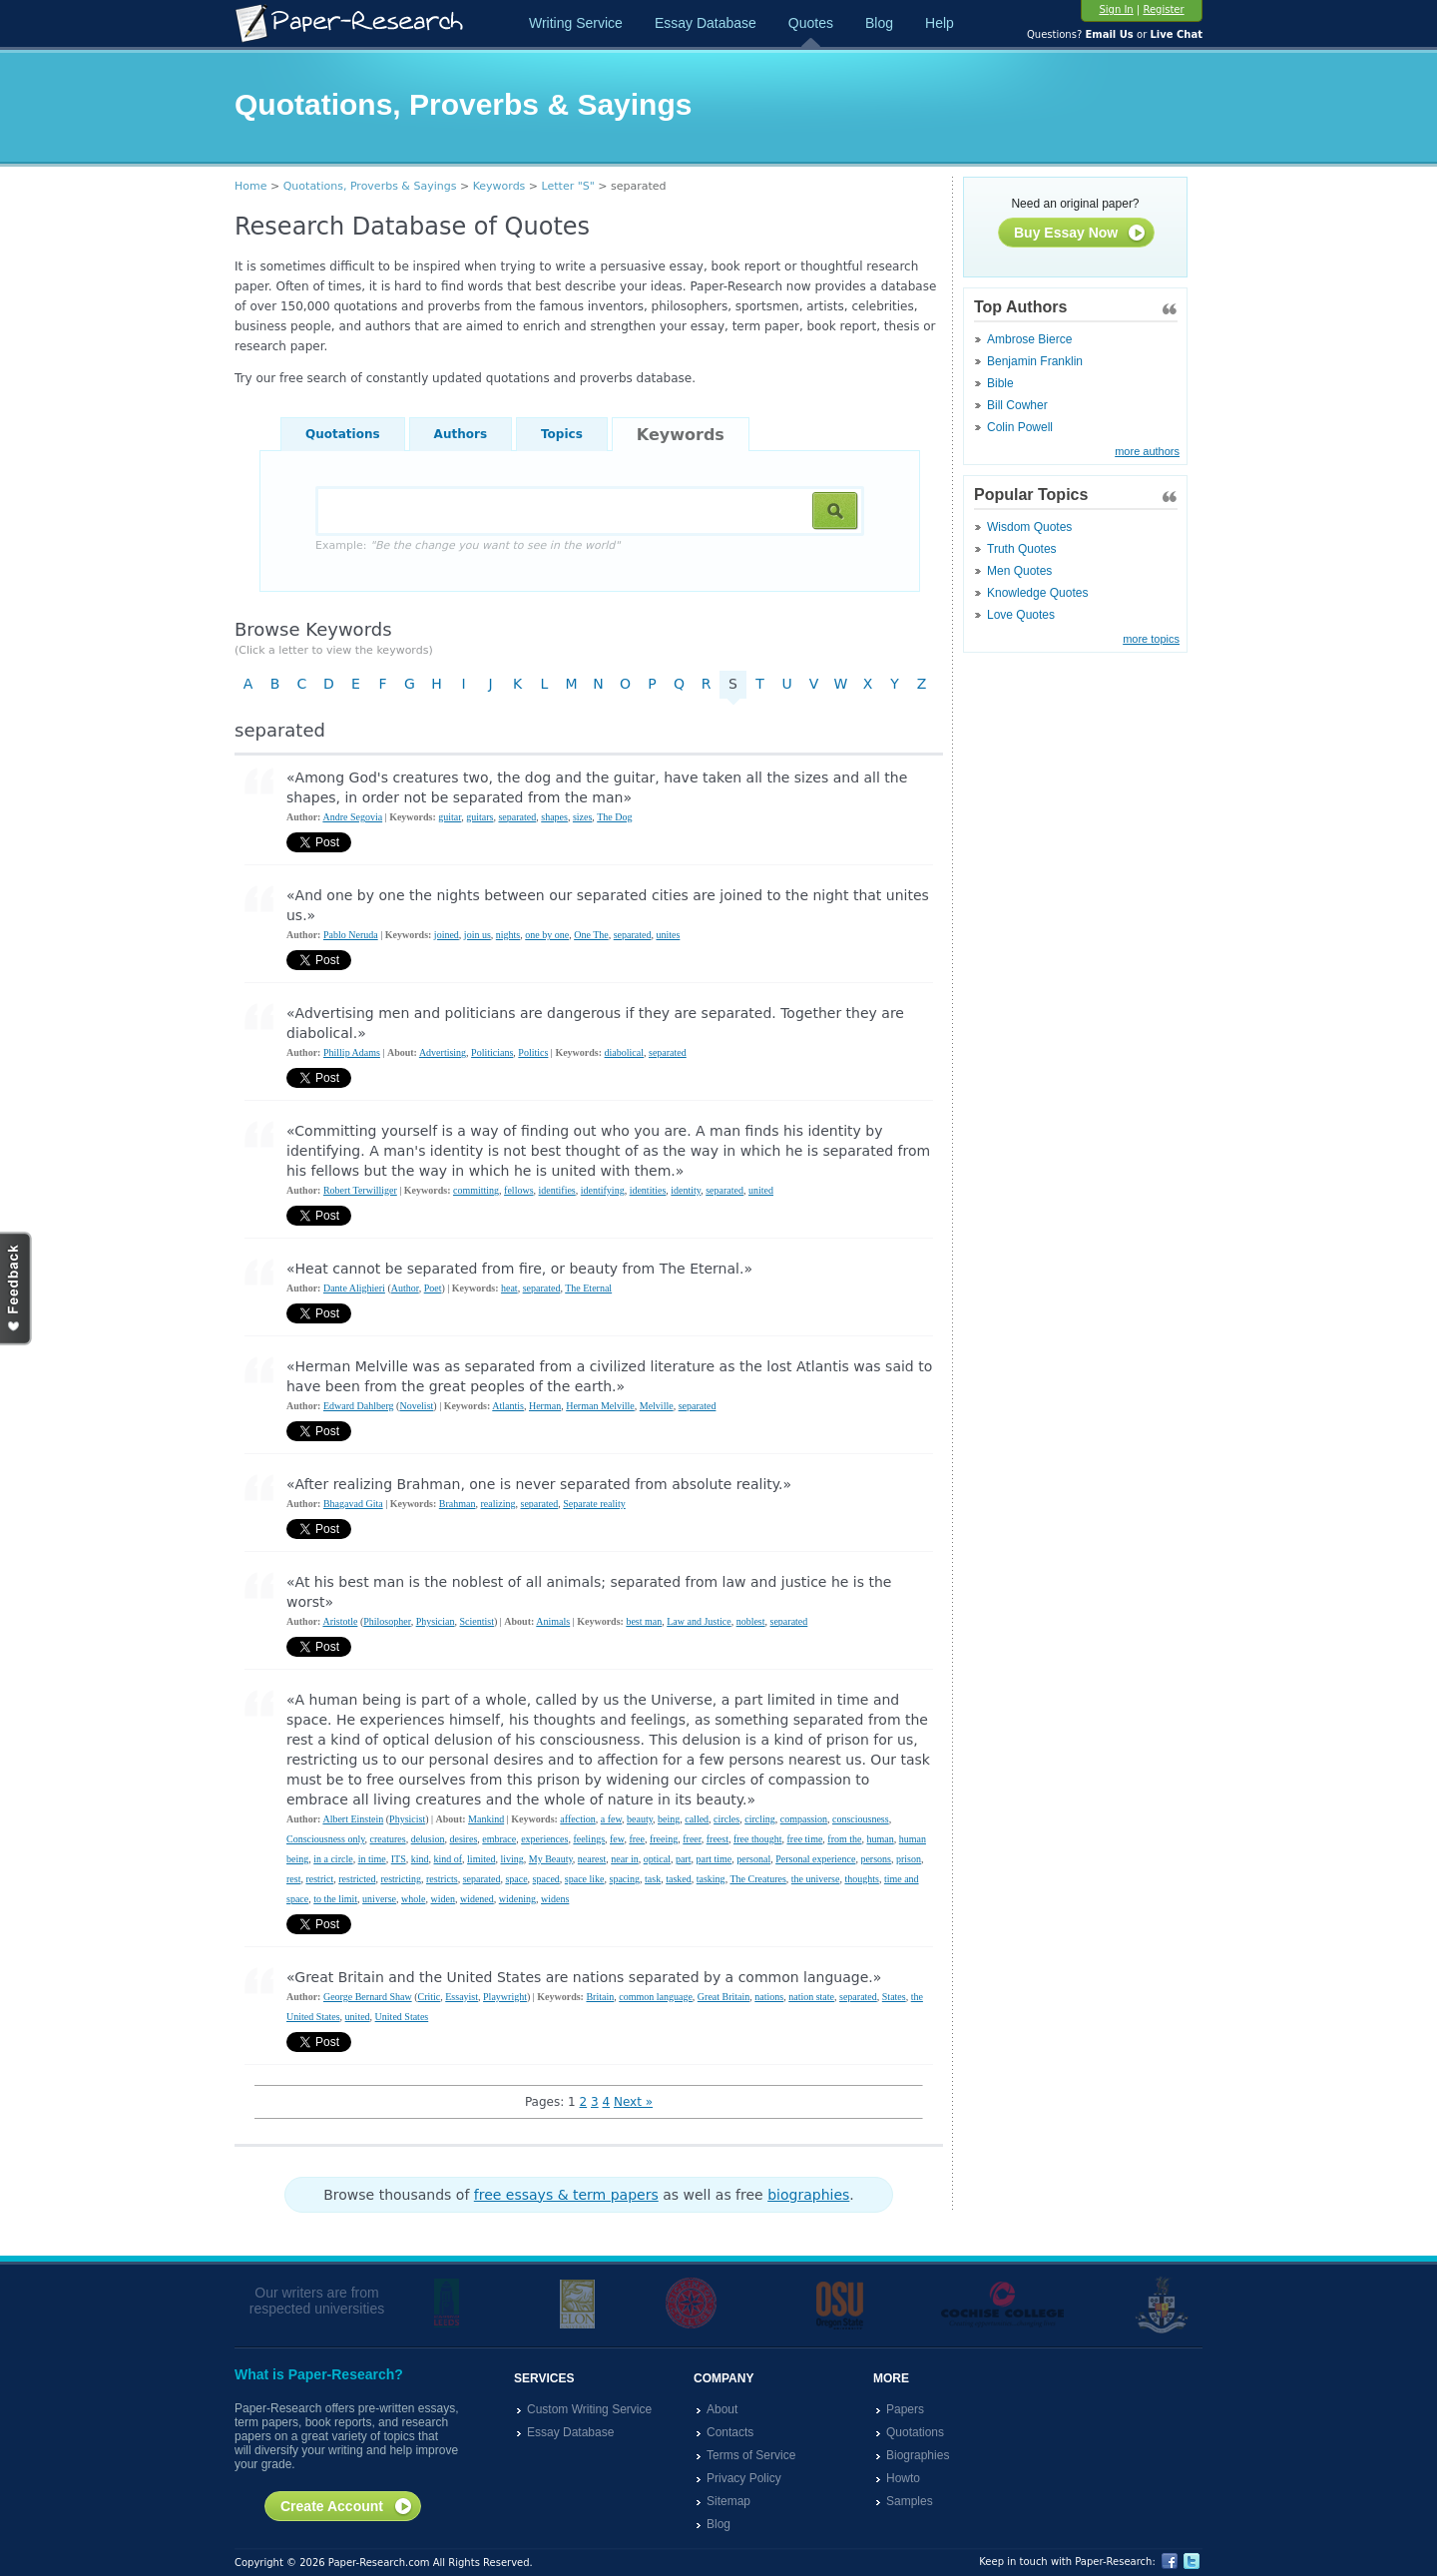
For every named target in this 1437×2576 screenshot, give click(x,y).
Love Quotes (1021, 615)
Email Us (1109, 34)
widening (517, 1898)
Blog (879, 23)
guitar (449, 816)
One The (591, 934)
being (669, 1818)
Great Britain (723, 1996)
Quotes (810, 23)
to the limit (335, 1898)
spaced (546, 1878)
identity (686, 1190)
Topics (562, 434)
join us (477, 934)
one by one (547, 934)
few (617, 1838)
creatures (388, 1838)
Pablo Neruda (350, 934)
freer (692, 1838)
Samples (909, 2501)
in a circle (332, 1858)
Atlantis (508, 1405)
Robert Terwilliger (360, 1190)
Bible (1000, 383)
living (511, 1858)
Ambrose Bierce (1029, 339)
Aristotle (339, 1621)
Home (250, 186)
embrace (499, 1838)
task (653, 1878)
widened (477, 1898)
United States (402, 2016)
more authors (1147, 451)
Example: (467, 545)
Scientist (477, 1621)
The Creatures (757, 1878)
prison (908, 1858)
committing (476, 1190)
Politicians (492, 1052)
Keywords (499, 186)
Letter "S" (568, 186)
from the (844, 1838)
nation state (811, 1996)
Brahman (457, 1503)
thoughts (861, 1878)
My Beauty (551, 1858)
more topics (1151, 639)
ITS (398, 1858)
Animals (553, 1621)
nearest (592, 1858)
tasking (711, 1878)
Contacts (730, 2432)
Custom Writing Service (589, 2409)
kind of (447, 1858)
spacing (625, 1878)
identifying (603, 1190)
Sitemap (728, 2501)
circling (759, 1818)
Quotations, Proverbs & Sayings (370, 186)
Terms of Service (751, 2455)
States (894, 1996)
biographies (808, 2195)
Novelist (416, 1405)
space (516, 1878)
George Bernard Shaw (367, 1996)
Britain (600, 1996)
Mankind (486, 1818)
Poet (433, 1288)
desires (464, 1838)
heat (509, 1288)
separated (517, 816)
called (697, 1818)
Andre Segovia (352, 816)
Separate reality (594, 1503)
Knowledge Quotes (1037, 593)
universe (379, 1898)
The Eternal (588, 1288)
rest (293, 1878)
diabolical (624, 1052)
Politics (533, 1052)
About (722, 2409)
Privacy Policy (744, 2478)
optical (657, 1858)
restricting (400, 1878)
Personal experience (815, 1858)
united (760, 1190)
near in (625, 1858)
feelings (589, 1838)
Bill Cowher (1017, 405)
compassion (803, 1818)
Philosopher (386, 1621)
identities (648, 1190)
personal (753, 1858)
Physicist (407, 1818)
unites (668, 934)
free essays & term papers (566, 2195)
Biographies (917, 2455)
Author (405, 1288)
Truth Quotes (1022, 549)
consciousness (860, 1818)
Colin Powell (1020, 427)
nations (768, 1996)
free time (805, 1838)
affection (577, 1818)
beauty (640, 1818)
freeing (664, 1838)
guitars (479, 816)
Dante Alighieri (354, 1288)
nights (508, 934)
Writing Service (576, 23)
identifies (557, 1190)
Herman (545, 1405)
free (637, 1838)
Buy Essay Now (1080, 234)
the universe (815, 1878)
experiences (544, 1838)
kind (420, 1858)
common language (656, 1996)
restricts (442, 1878)
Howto (903, 2478)
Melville (657, 1405)
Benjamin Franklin (1035, 361)
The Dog (614, 816)
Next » (633, 2102)
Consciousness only (325, 1838)
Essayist (461, 1996)
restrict (319, 1878)
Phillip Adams (351, 1052)
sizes (582, 816)
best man (644, 1621)
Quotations (342, 434)
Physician (435, 1621)
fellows (518, 1190)
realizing (498, 1503)
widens (555, 1898)
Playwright (505, 1996)
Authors (460, 434)
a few (611, 1818)
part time (713, 1858)
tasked (679, 1878)
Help (939, 23)
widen (442, 1898)
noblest (750, 1621)
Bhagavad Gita (353, 1503)
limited (481, 1858)
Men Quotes (1019, 571)
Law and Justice (698, 1621)
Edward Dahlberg (358, 1405)
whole (413, 1898)
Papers (905, 2409)
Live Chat (1176, 34)
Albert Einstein (352, 1818)
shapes (554, 816)
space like (585, 1878)
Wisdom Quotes (1029, 527)
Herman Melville (600, 1405)
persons (875, 1858)
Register (1163, 9)
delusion (428, 1838)
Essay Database (705, 23)
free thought (757, 1838)
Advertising (442, 1052)
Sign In (1116, 9)
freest (717, 1838)
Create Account (346, 2507)
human (880, 1838)
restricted (356, 1878)
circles (726, 1818)
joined (446, 934)
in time (372, 1858)
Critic (428, 1996)
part (684, 1858)
